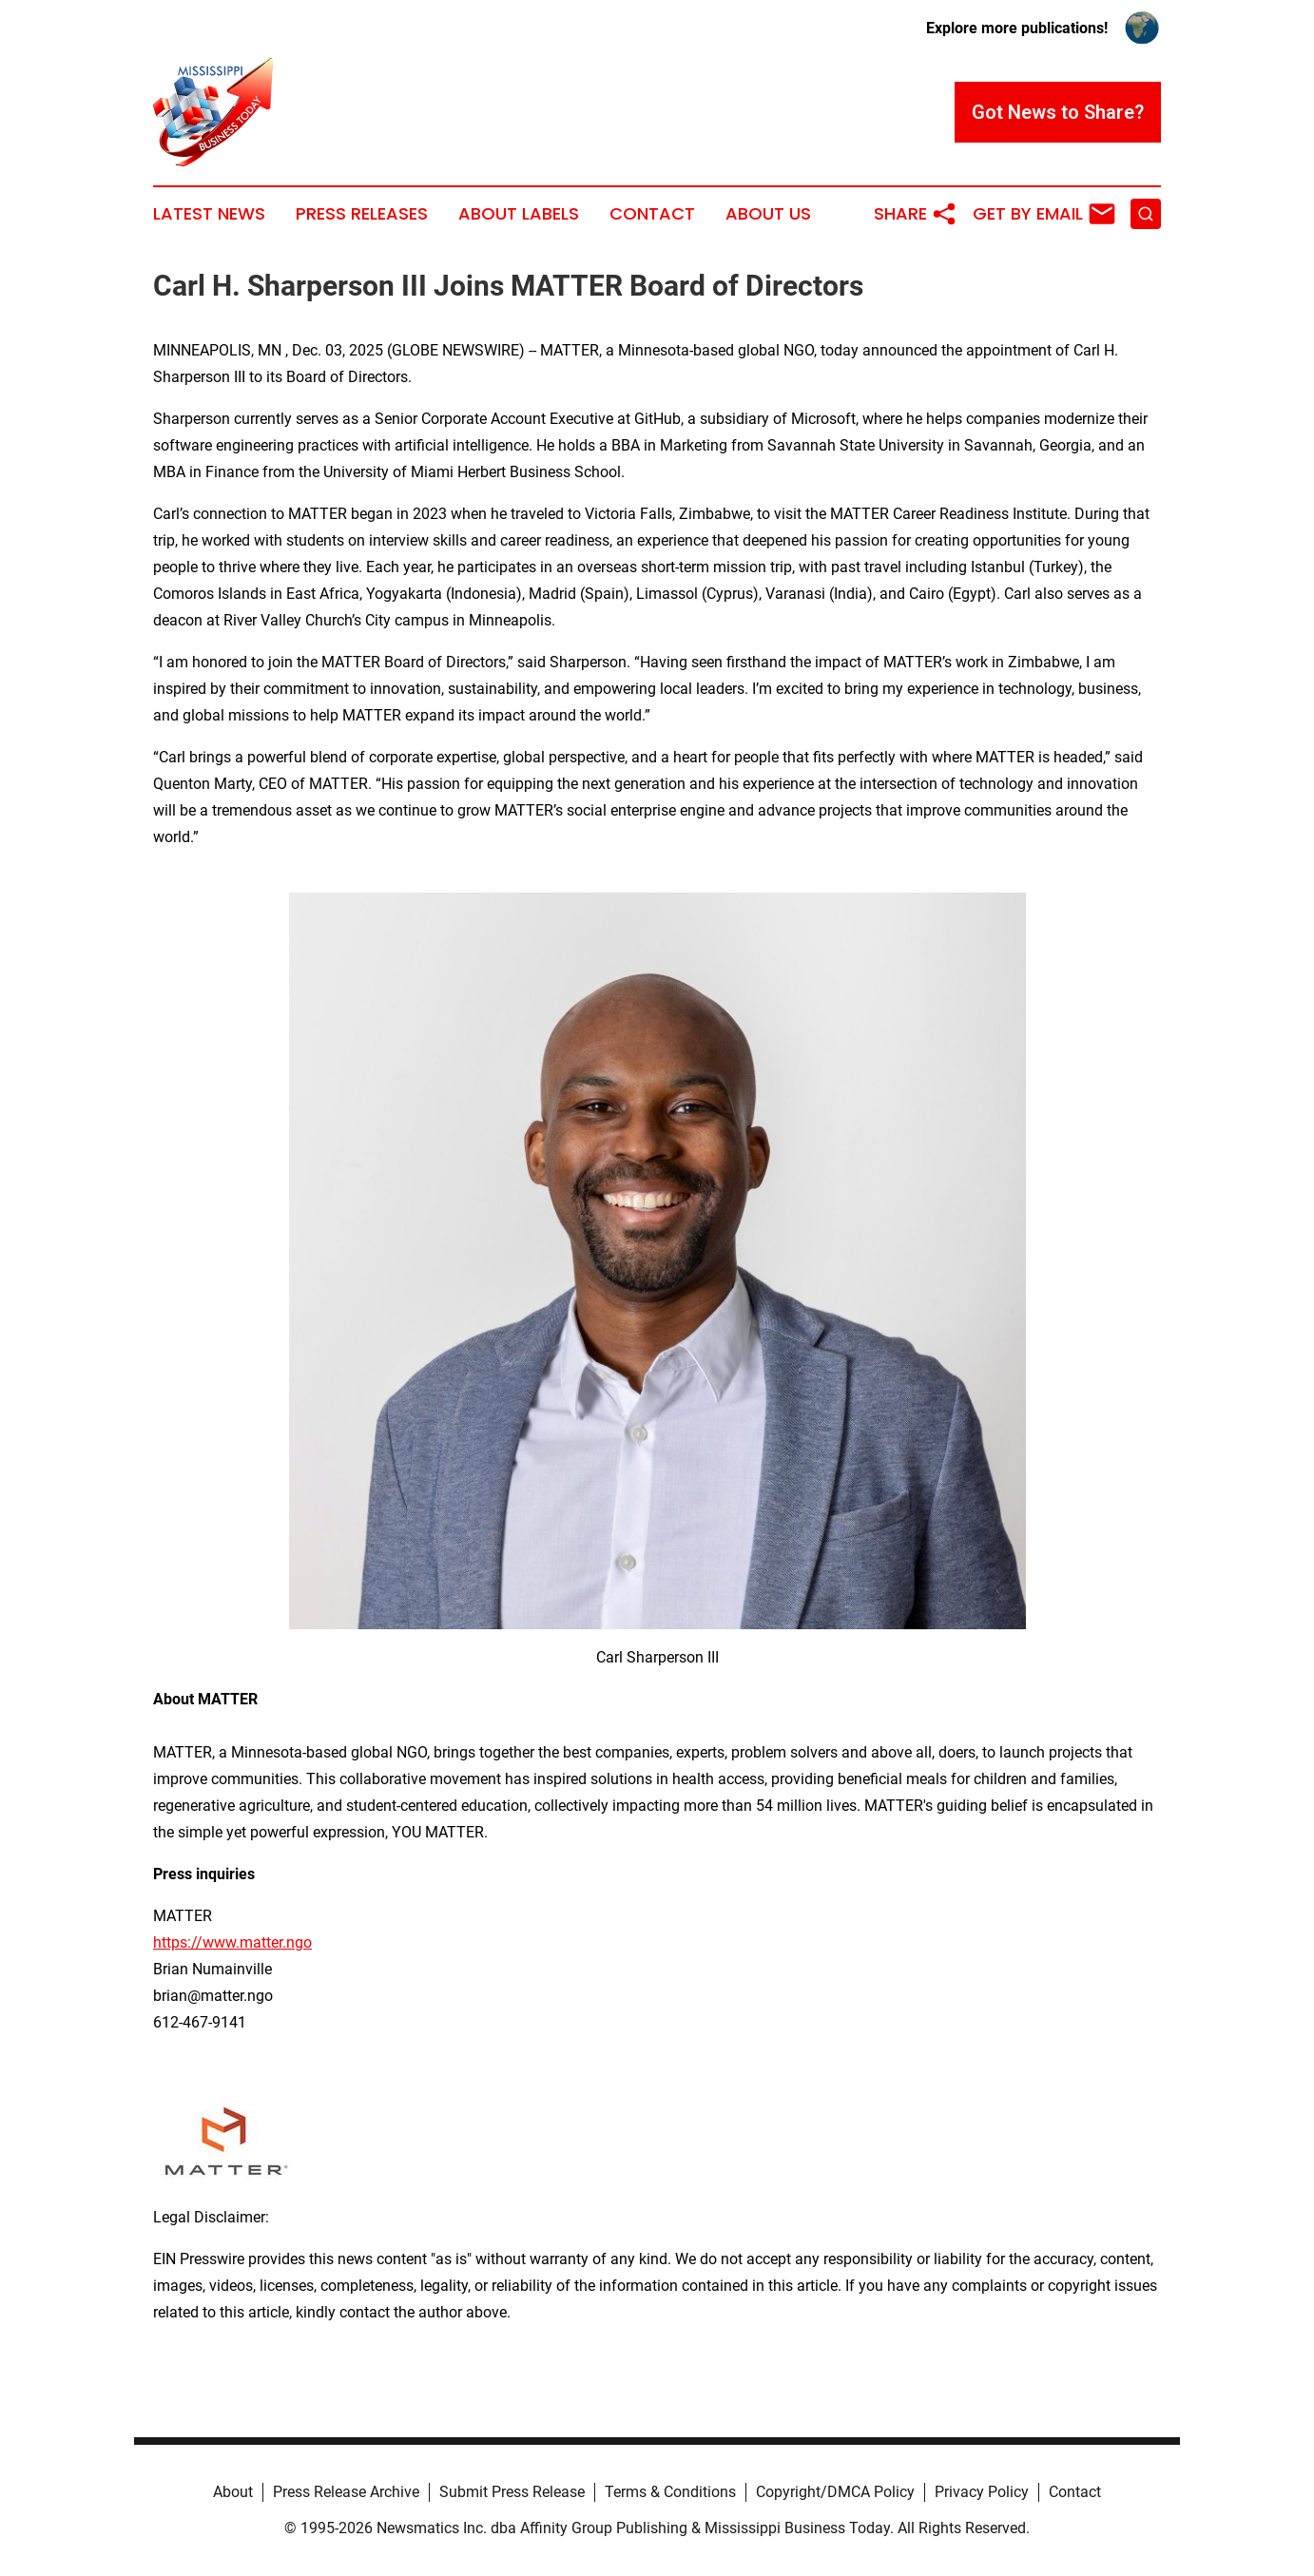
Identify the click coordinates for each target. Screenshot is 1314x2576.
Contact (652, 213)
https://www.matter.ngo (232, 1942)
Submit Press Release (512, 2492)
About (233, 2492)
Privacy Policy (982, 2492)
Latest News (209, 213)
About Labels (518, 213)
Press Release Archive (346, 2492)
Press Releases (362, 213)
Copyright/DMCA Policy (835, 2492)
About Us (768, 213)
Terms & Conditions (670, 2492)
